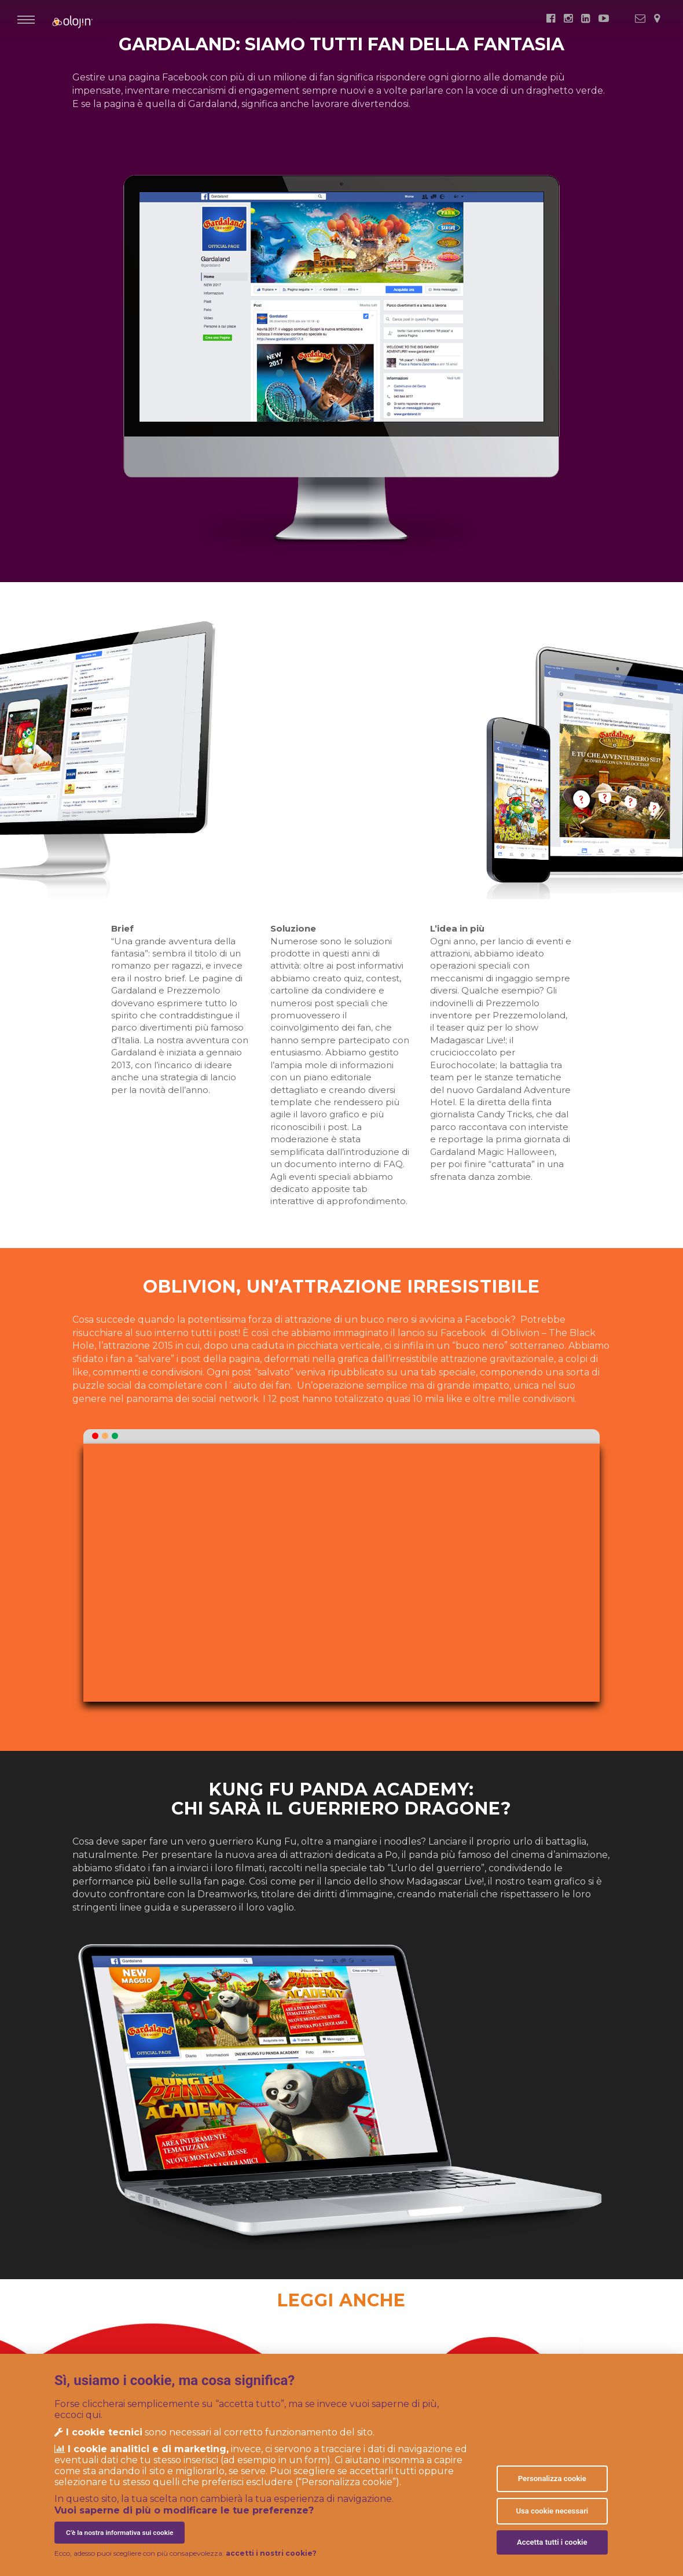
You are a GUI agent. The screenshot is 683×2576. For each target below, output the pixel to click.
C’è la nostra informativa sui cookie (119, 2533)
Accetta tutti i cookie (552, 2542)
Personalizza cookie (552, 2478)
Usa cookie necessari (552, 2511)
